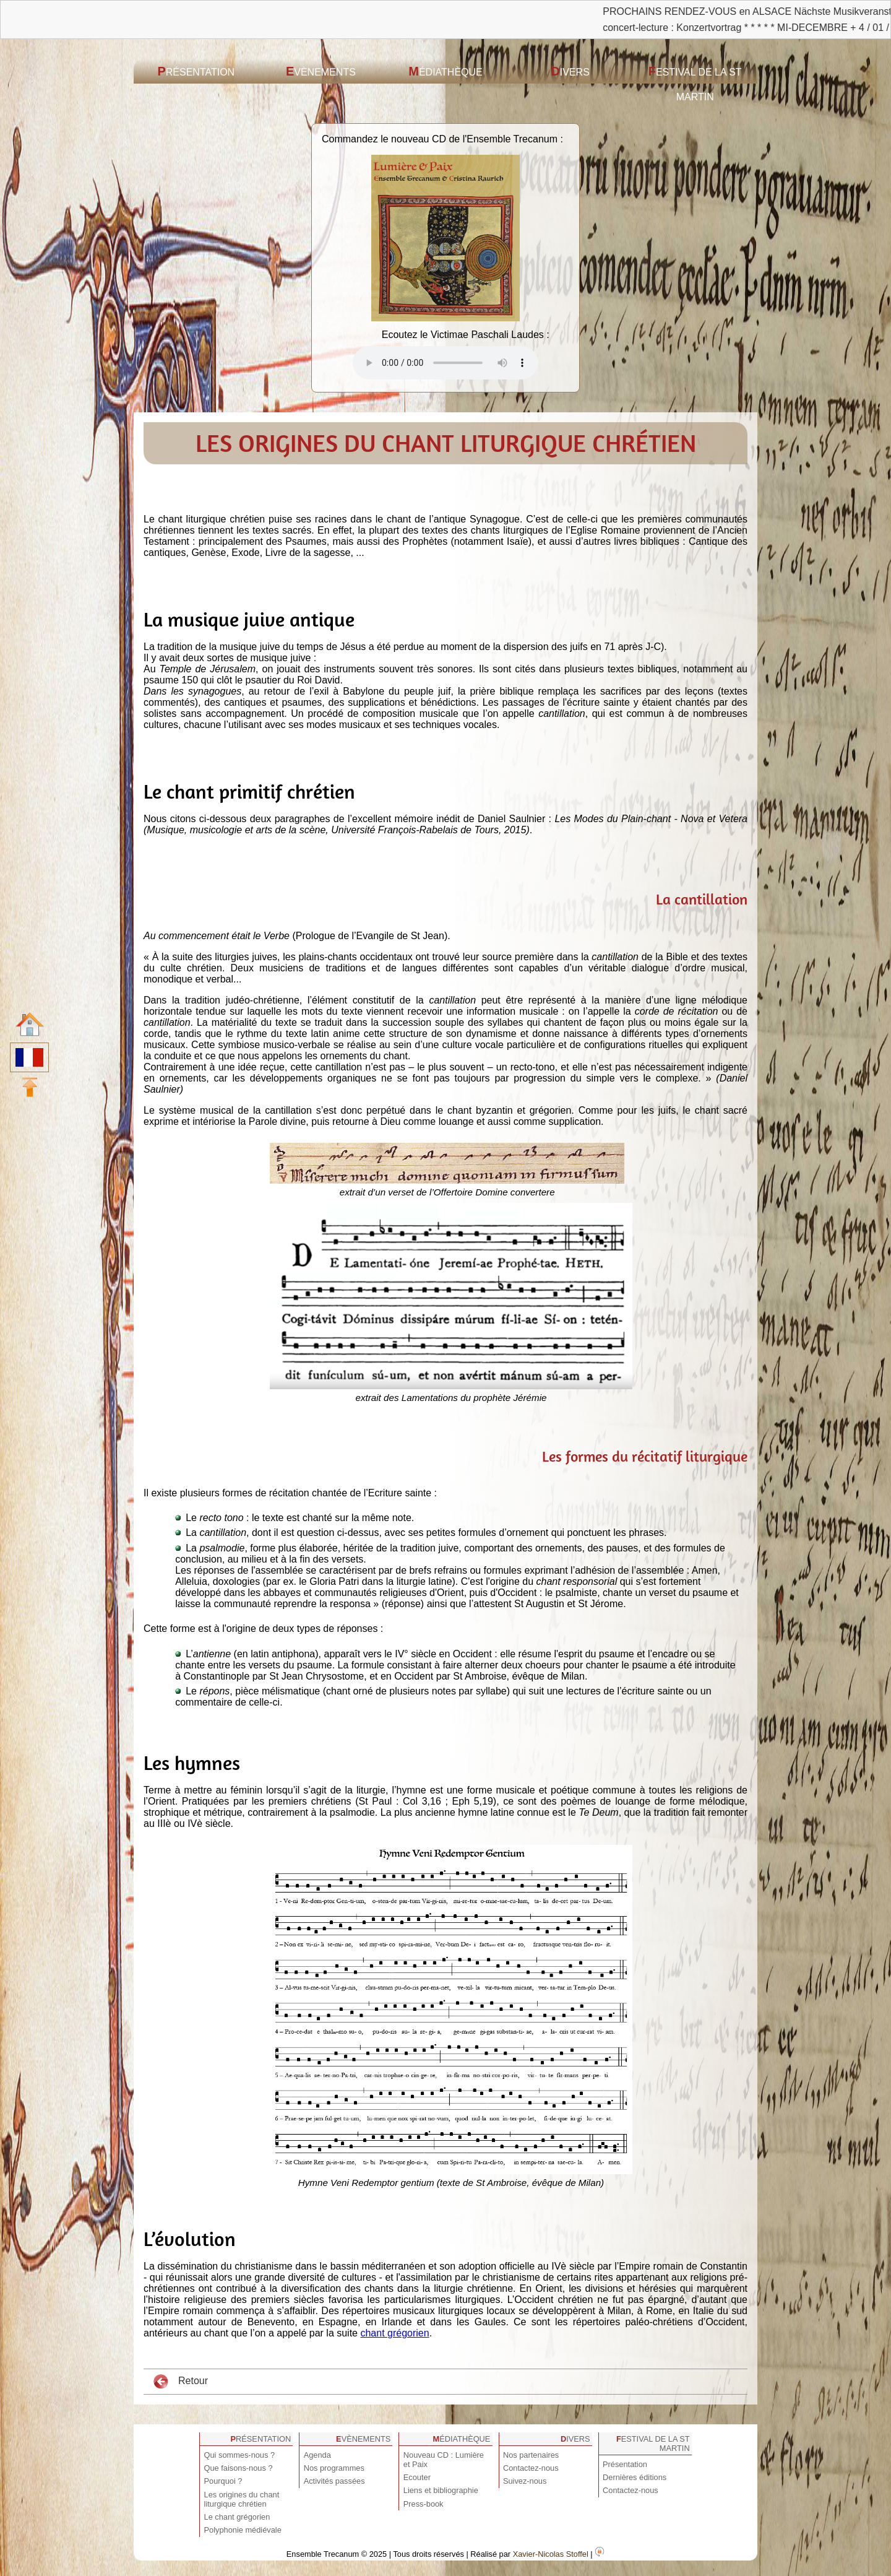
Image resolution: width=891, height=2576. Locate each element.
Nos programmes (334, 2468)
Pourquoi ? (223, 2481)
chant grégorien (394, 2333)
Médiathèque (445, 71)
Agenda (317, 2455)
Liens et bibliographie (440, 2490)
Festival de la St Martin (695, 83)
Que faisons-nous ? (238, 2468)
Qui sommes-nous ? (239, 2455)
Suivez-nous (524, 2481)
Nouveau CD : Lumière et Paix (443, 2459)
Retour (180, 2381)
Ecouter (417, 2477)
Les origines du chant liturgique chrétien (242, 2499)
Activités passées (334, 2481)
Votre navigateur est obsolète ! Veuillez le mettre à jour (445, 362)
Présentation (196, 71)
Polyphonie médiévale (243, 2530)
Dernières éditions (634, 2477)
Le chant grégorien (237, 2517)
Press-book (423, 2504)
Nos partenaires (531, 2455)
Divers (570, 71)
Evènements (321, 71)
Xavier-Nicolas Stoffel (550, 2554)
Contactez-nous (531, 2468)
